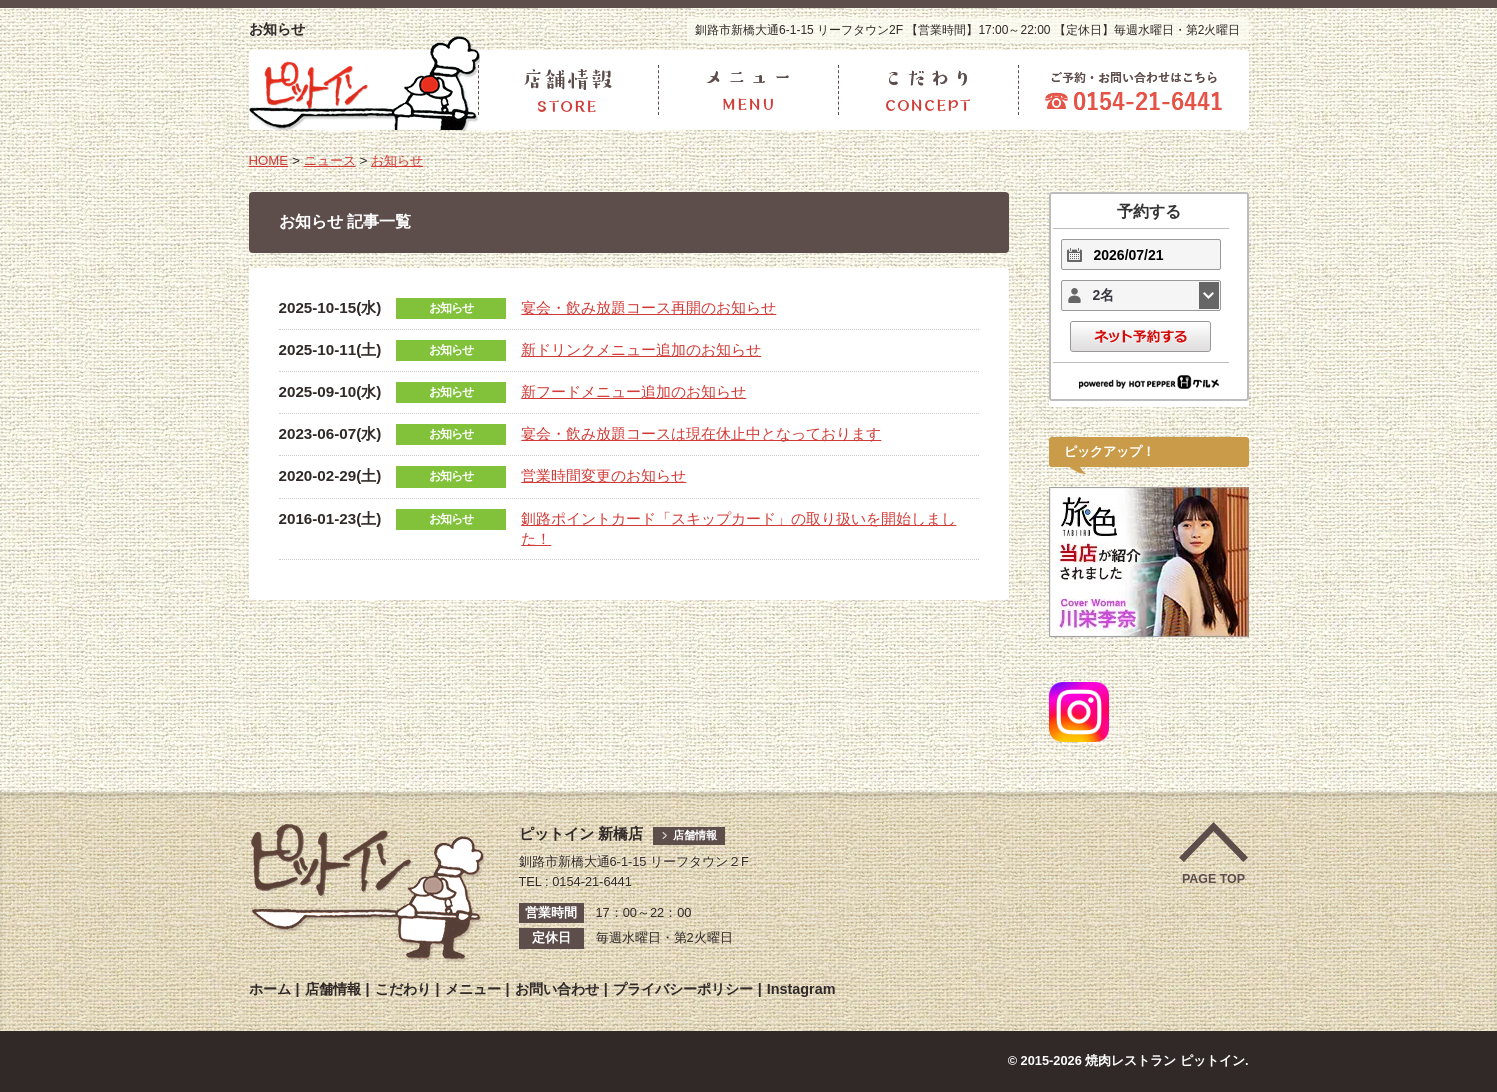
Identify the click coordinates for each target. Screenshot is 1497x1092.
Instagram (801, 989)
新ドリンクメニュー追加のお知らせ (641, 349)
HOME (269, 160)
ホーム (270, 989)
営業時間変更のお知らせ (603, 478)
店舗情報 (697, 835)
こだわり (403, 989)
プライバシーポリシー (683, 989)
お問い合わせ (557, 989)
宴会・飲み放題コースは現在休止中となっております (701, 435)
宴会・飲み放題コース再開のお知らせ (648, 307)
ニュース (333, 160)
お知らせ (404, 160)
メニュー (473, 989)
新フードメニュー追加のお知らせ (633, 392)
